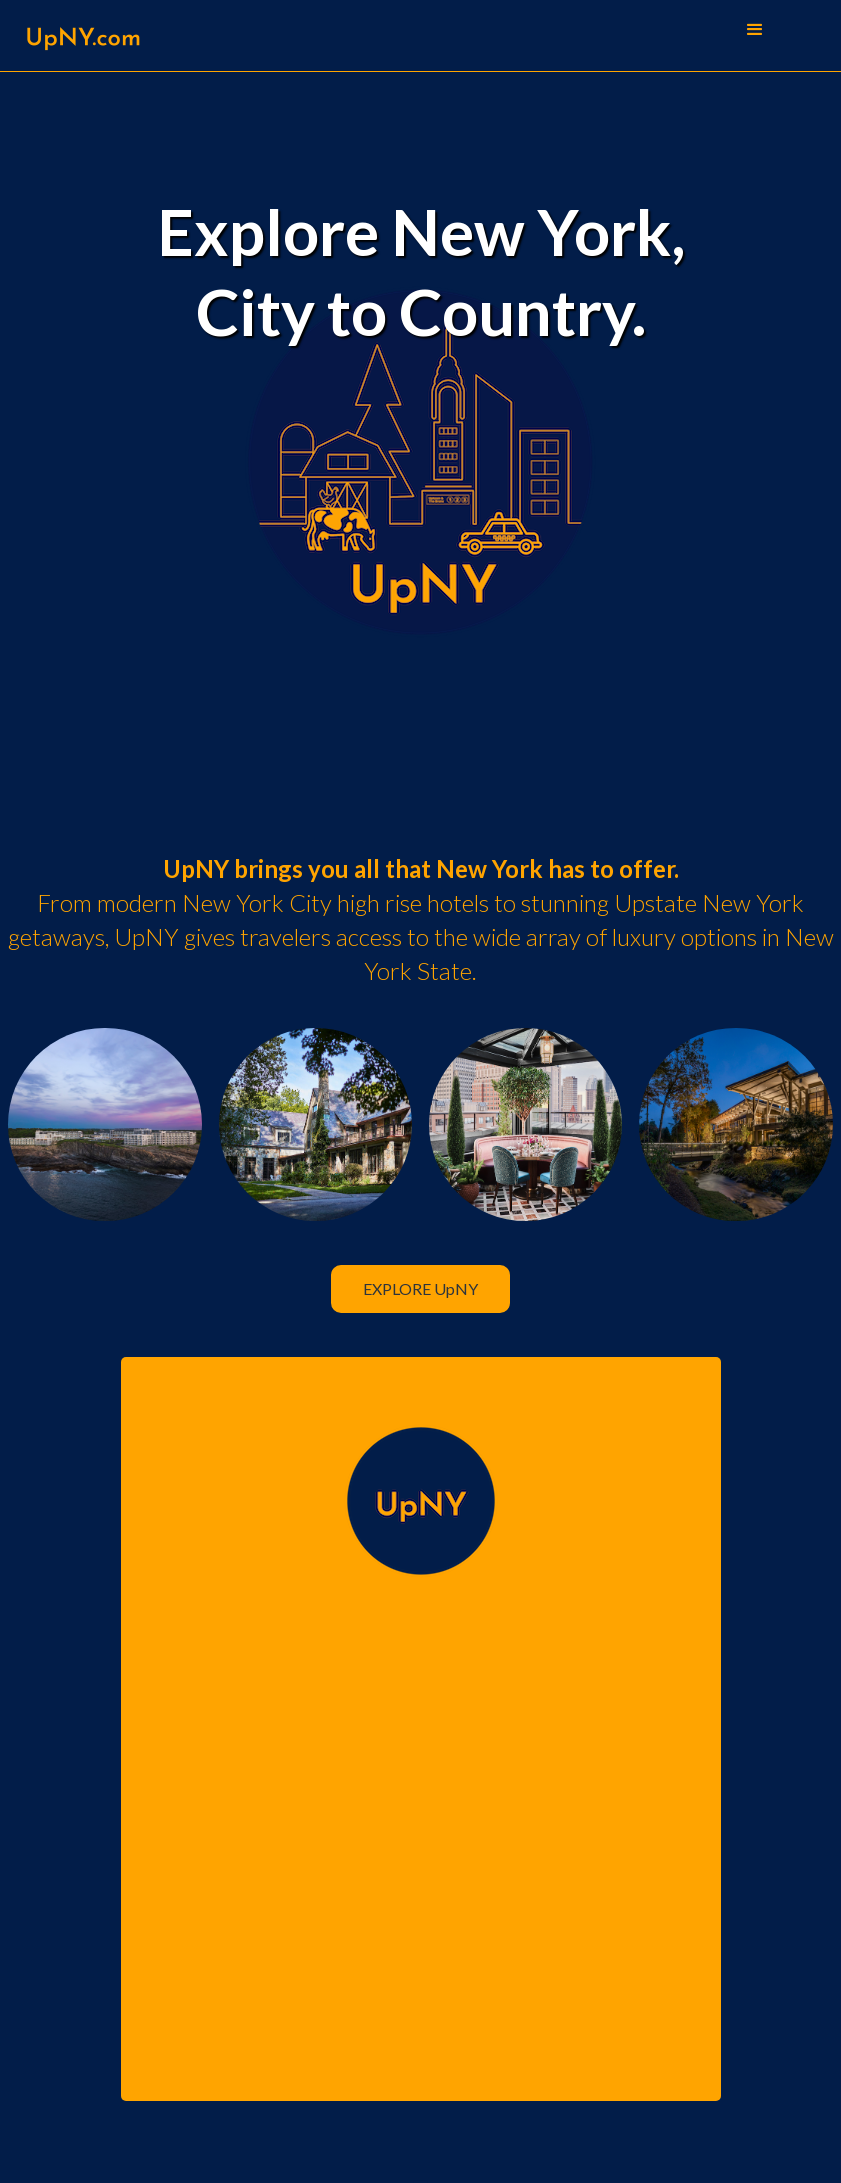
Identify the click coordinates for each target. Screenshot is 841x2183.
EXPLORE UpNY (420, 1288)
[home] (82, 35)
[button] (755, 30)
